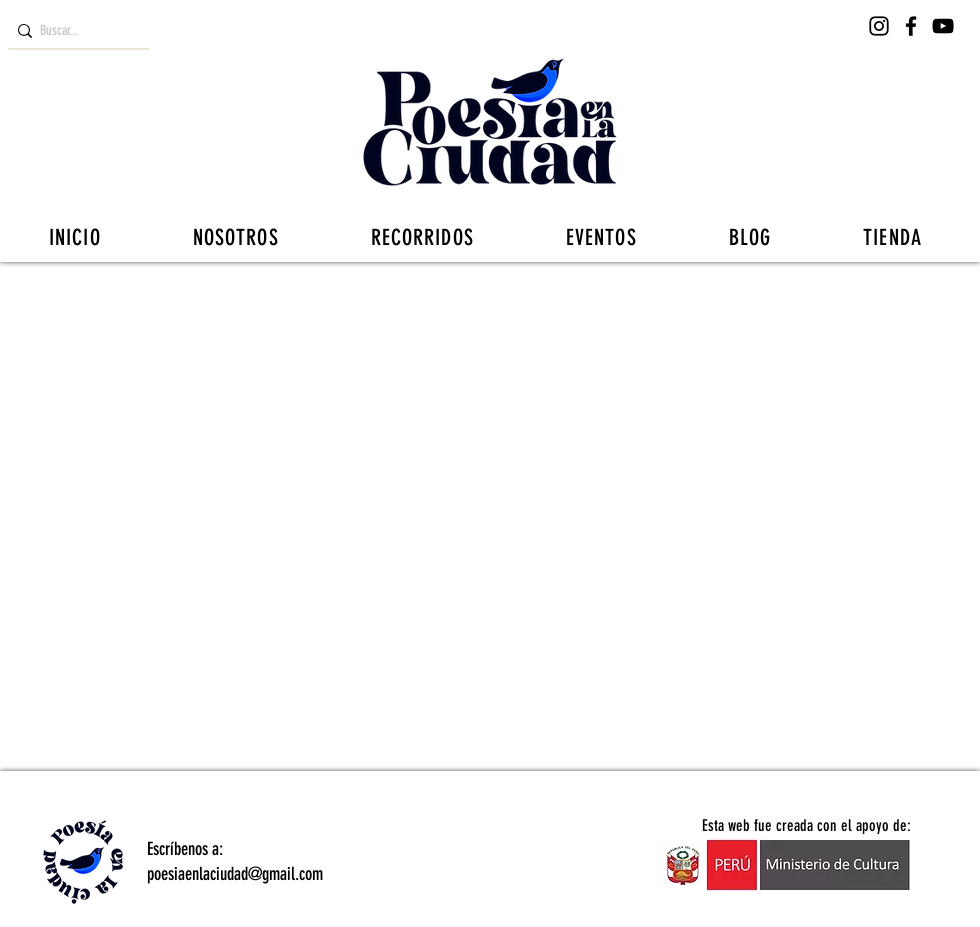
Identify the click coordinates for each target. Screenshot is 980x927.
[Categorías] (46, 302)
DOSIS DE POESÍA (432, 302)
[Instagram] (879, 26)
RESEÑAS (165, 302)
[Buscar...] (73, 31)
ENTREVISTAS (284, 302)
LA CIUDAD (572, 302)
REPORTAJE (799, 302)
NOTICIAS (685, 302)
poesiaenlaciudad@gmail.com (235, 874)
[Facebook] (911, 26)
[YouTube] (943, 26)
